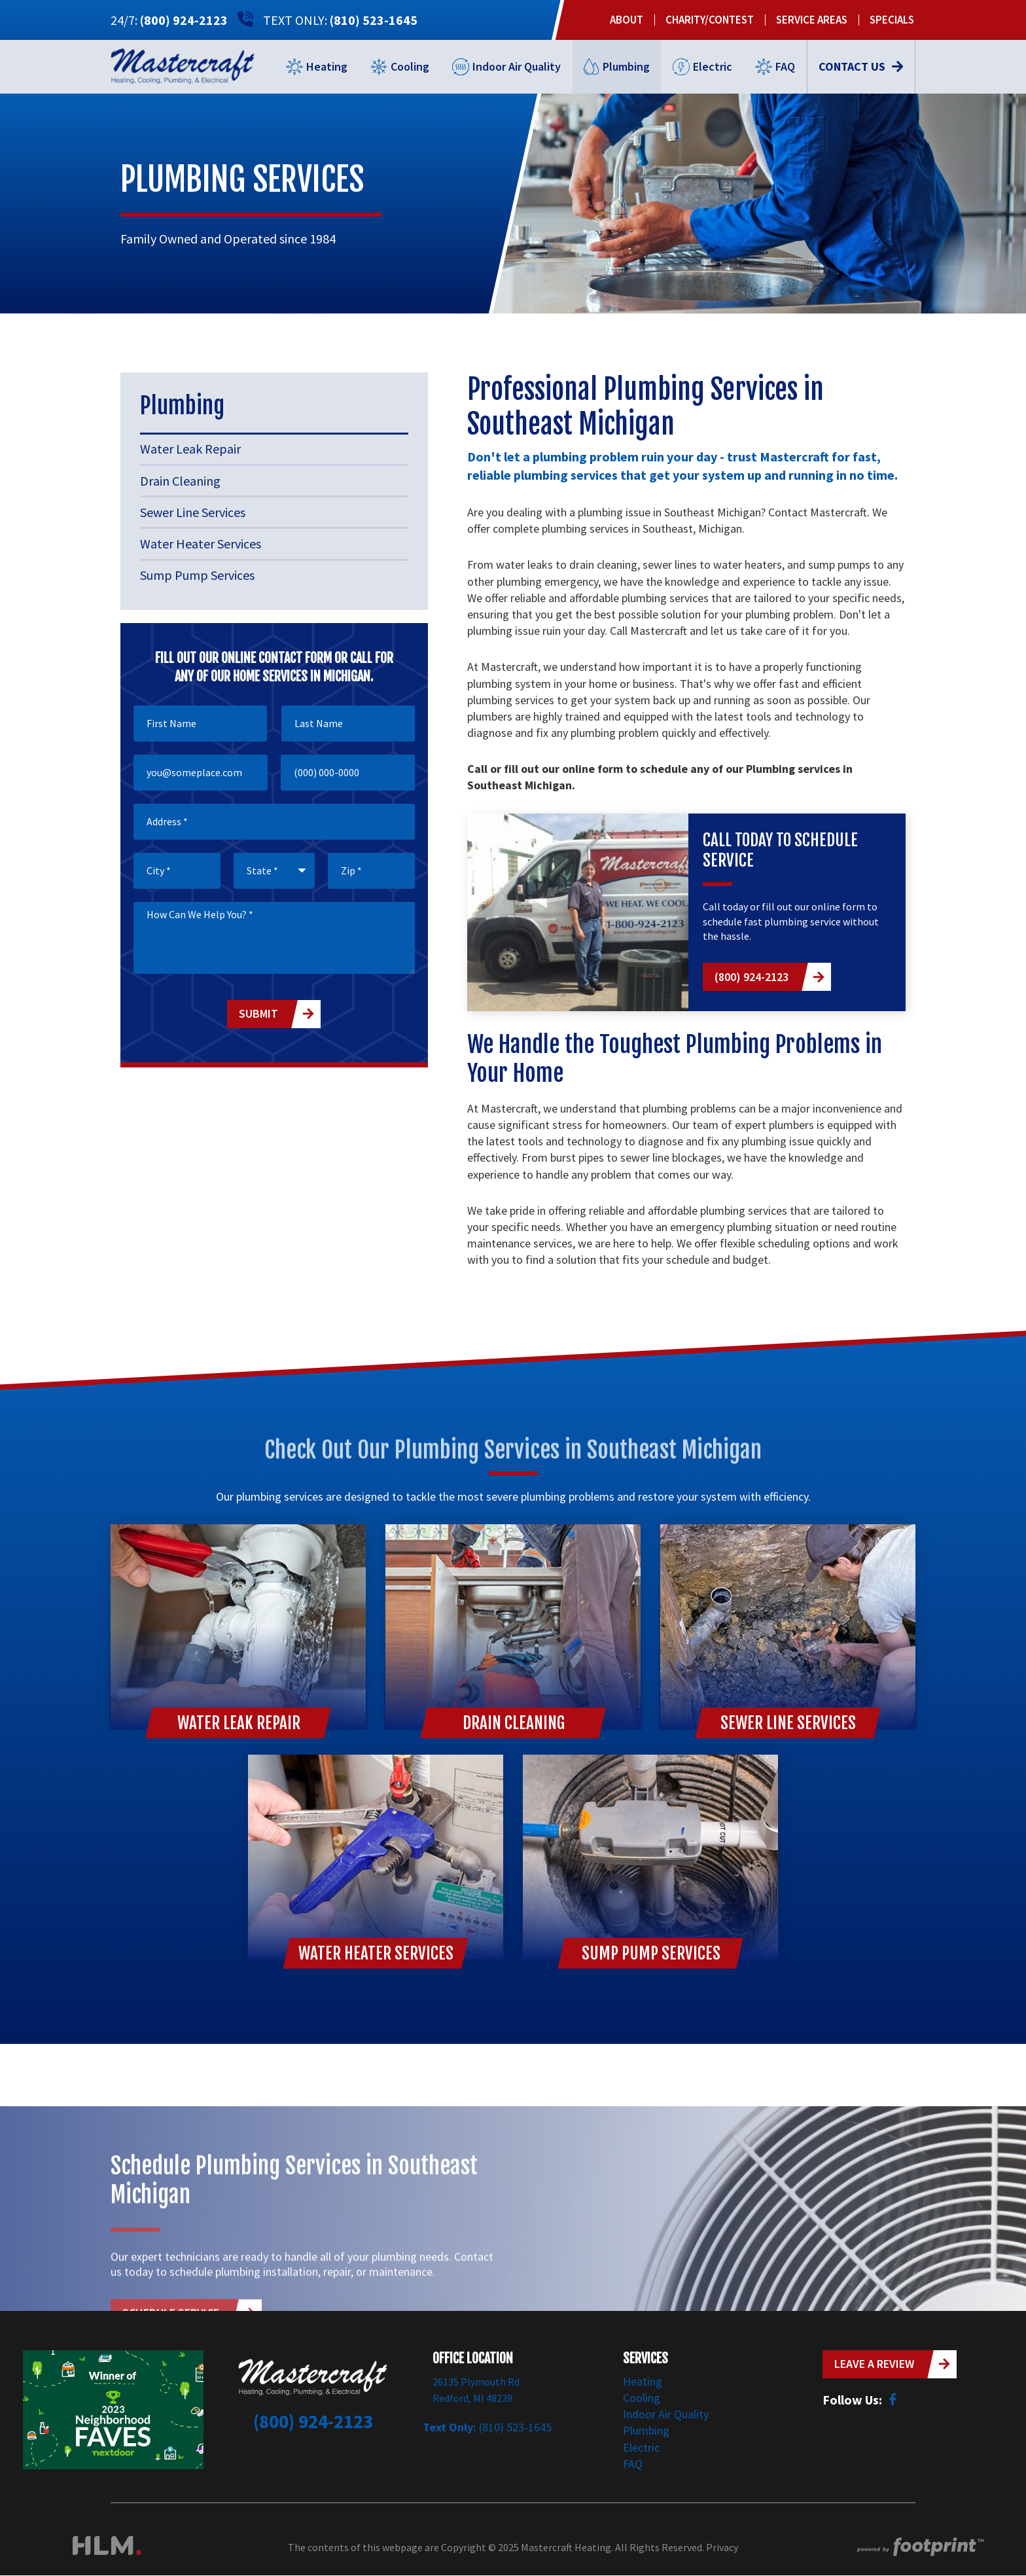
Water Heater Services (200, 543)
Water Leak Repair (190, 448)
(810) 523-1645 (373, 20)
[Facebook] (893, 2399)
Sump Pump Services (197, 575)
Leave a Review (874, 2363)
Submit (258, 1013)
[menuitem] (626, 20)
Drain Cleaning (180, 481)
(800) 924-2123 (184, 20)
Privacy (722, 2547)
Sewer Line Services (192, 512)
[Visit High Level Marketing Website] (107, 2547)
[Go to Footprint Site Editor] (919, 2547)
